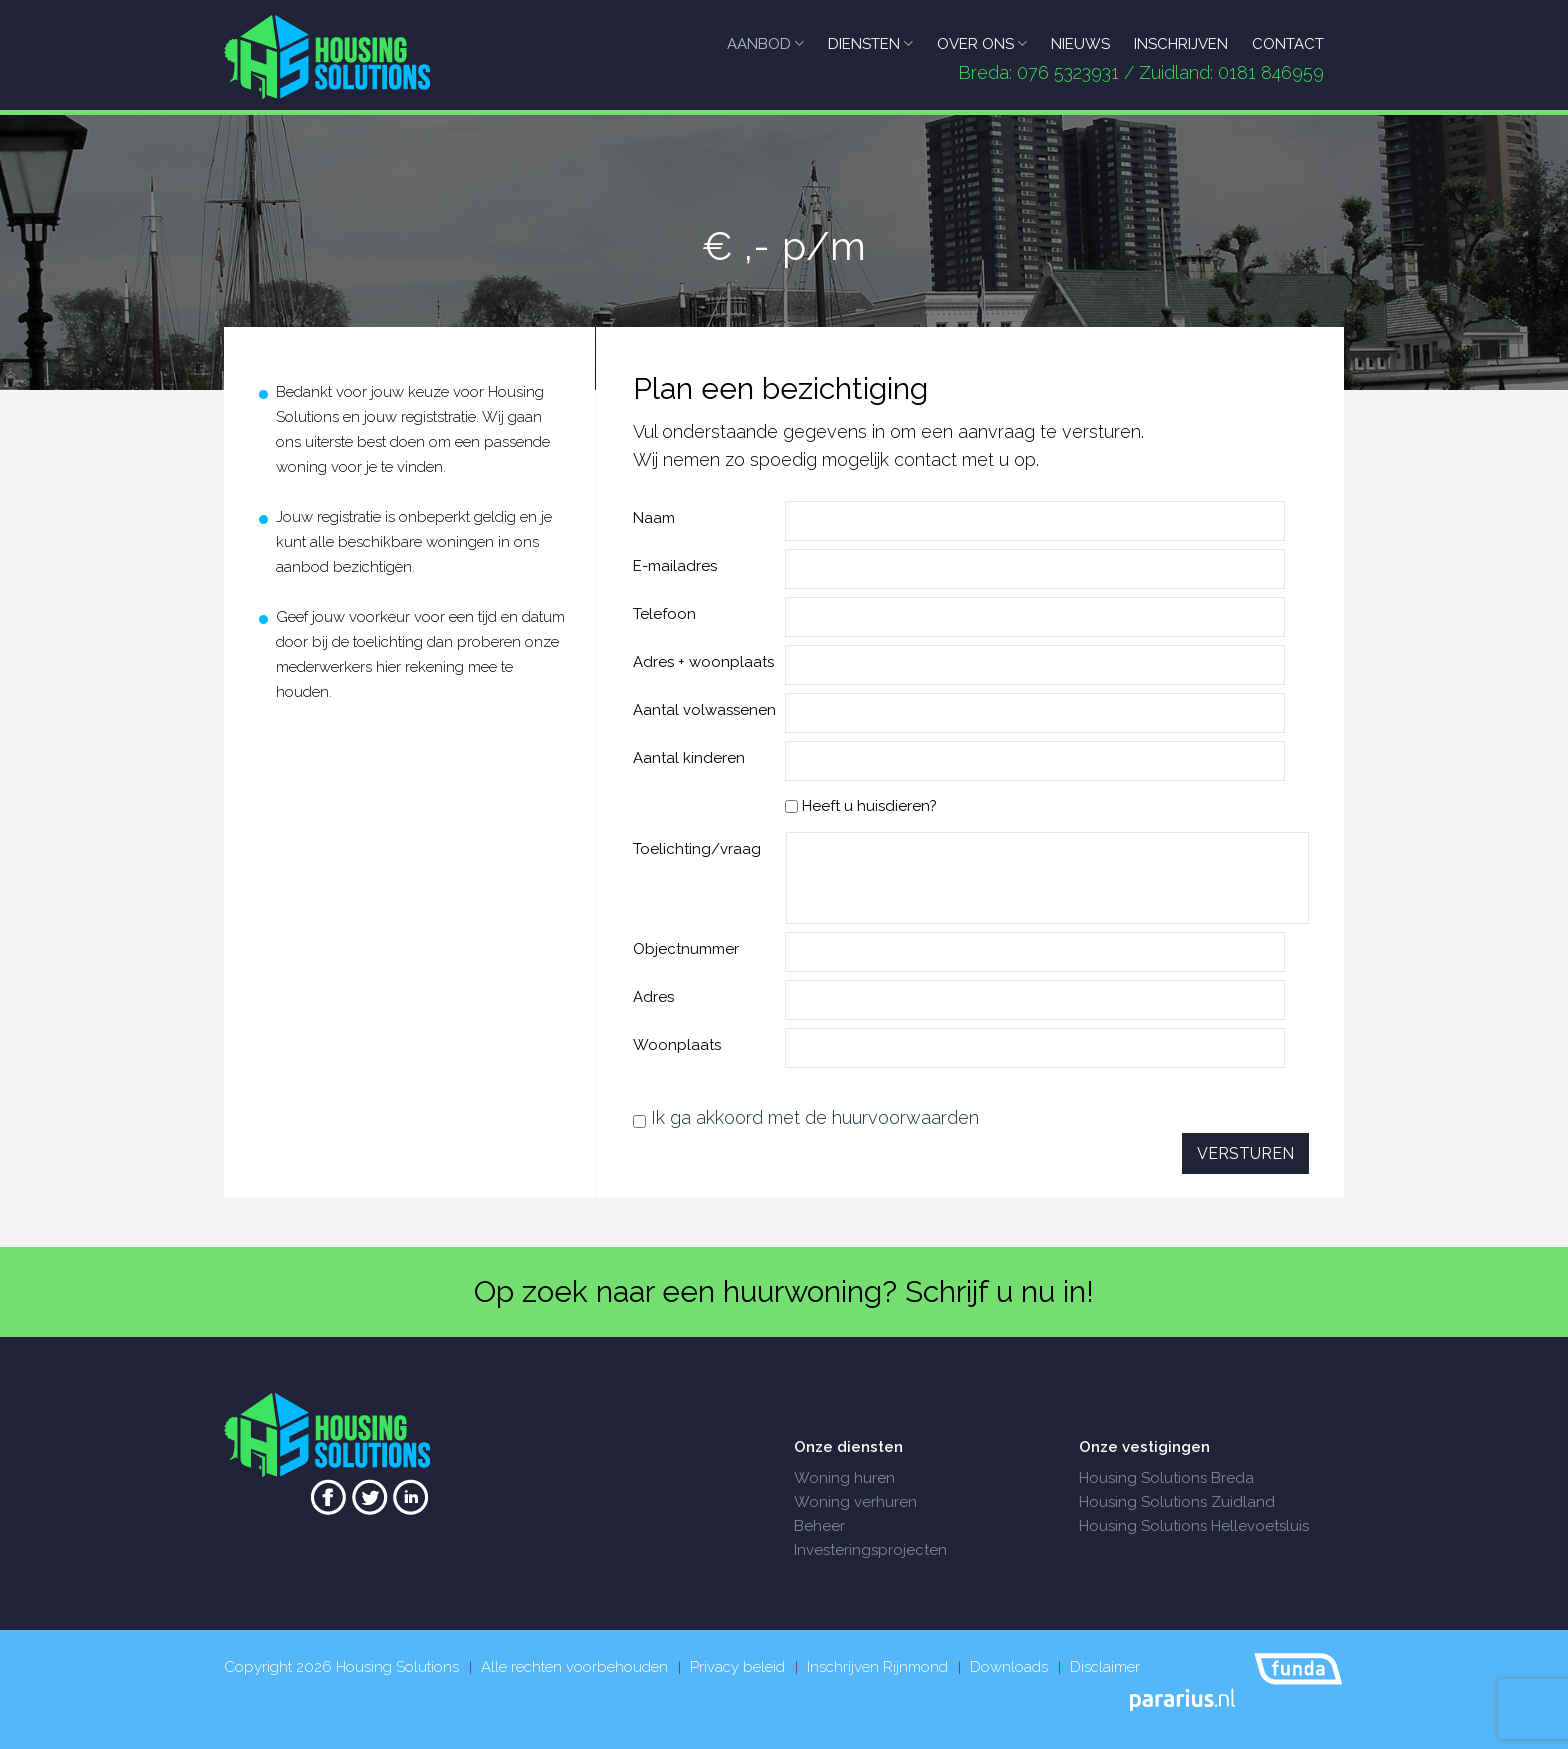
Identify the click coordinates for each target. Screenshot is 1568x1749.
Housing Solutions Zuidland (1177, 1502)
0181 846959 (1271, 72)
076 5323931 (1068, 72)
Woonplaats (677, 1045)
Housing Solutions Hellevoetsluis (1194, 1526)
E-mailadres (675, 566)
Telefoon (664, 614)
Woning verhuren (855, 1502)
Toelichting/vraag (697, 849)
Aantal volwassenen (704, 710)
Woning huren (844, 1478)
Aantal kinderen (689, 758)
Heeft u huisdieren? (861, 806)
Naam (654, 518)
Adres (653, 997)
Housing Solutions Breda (1166, 1478)
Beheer (819, 1526)
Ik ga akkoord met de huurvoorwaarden (815, 1117)
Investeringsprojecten (870, 1550)
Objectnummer (686, 949)
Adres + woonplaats (703, 662)
